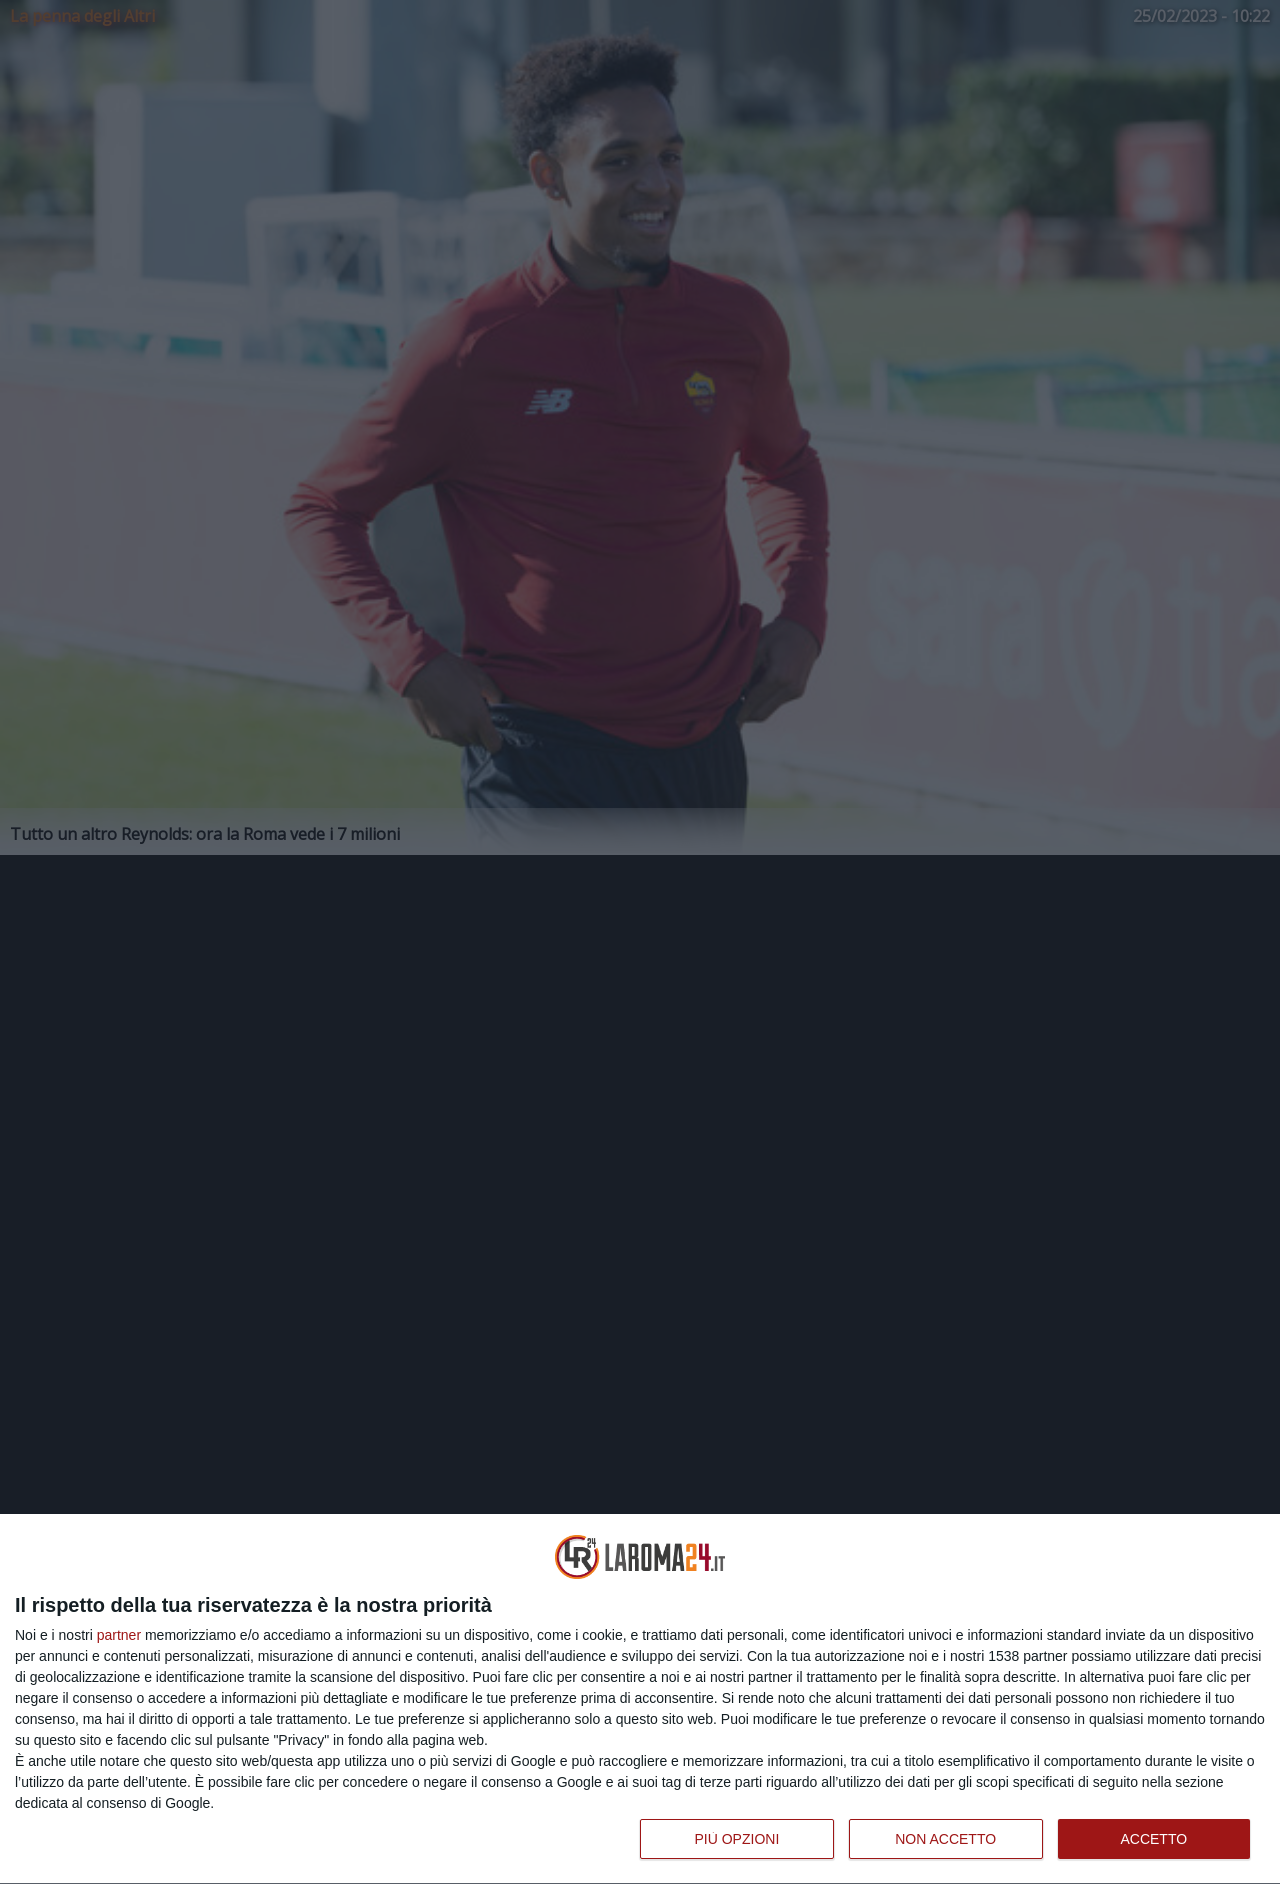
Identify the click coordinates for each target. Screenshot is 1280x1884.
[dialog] (640, 1699)
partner (119, 1635)
